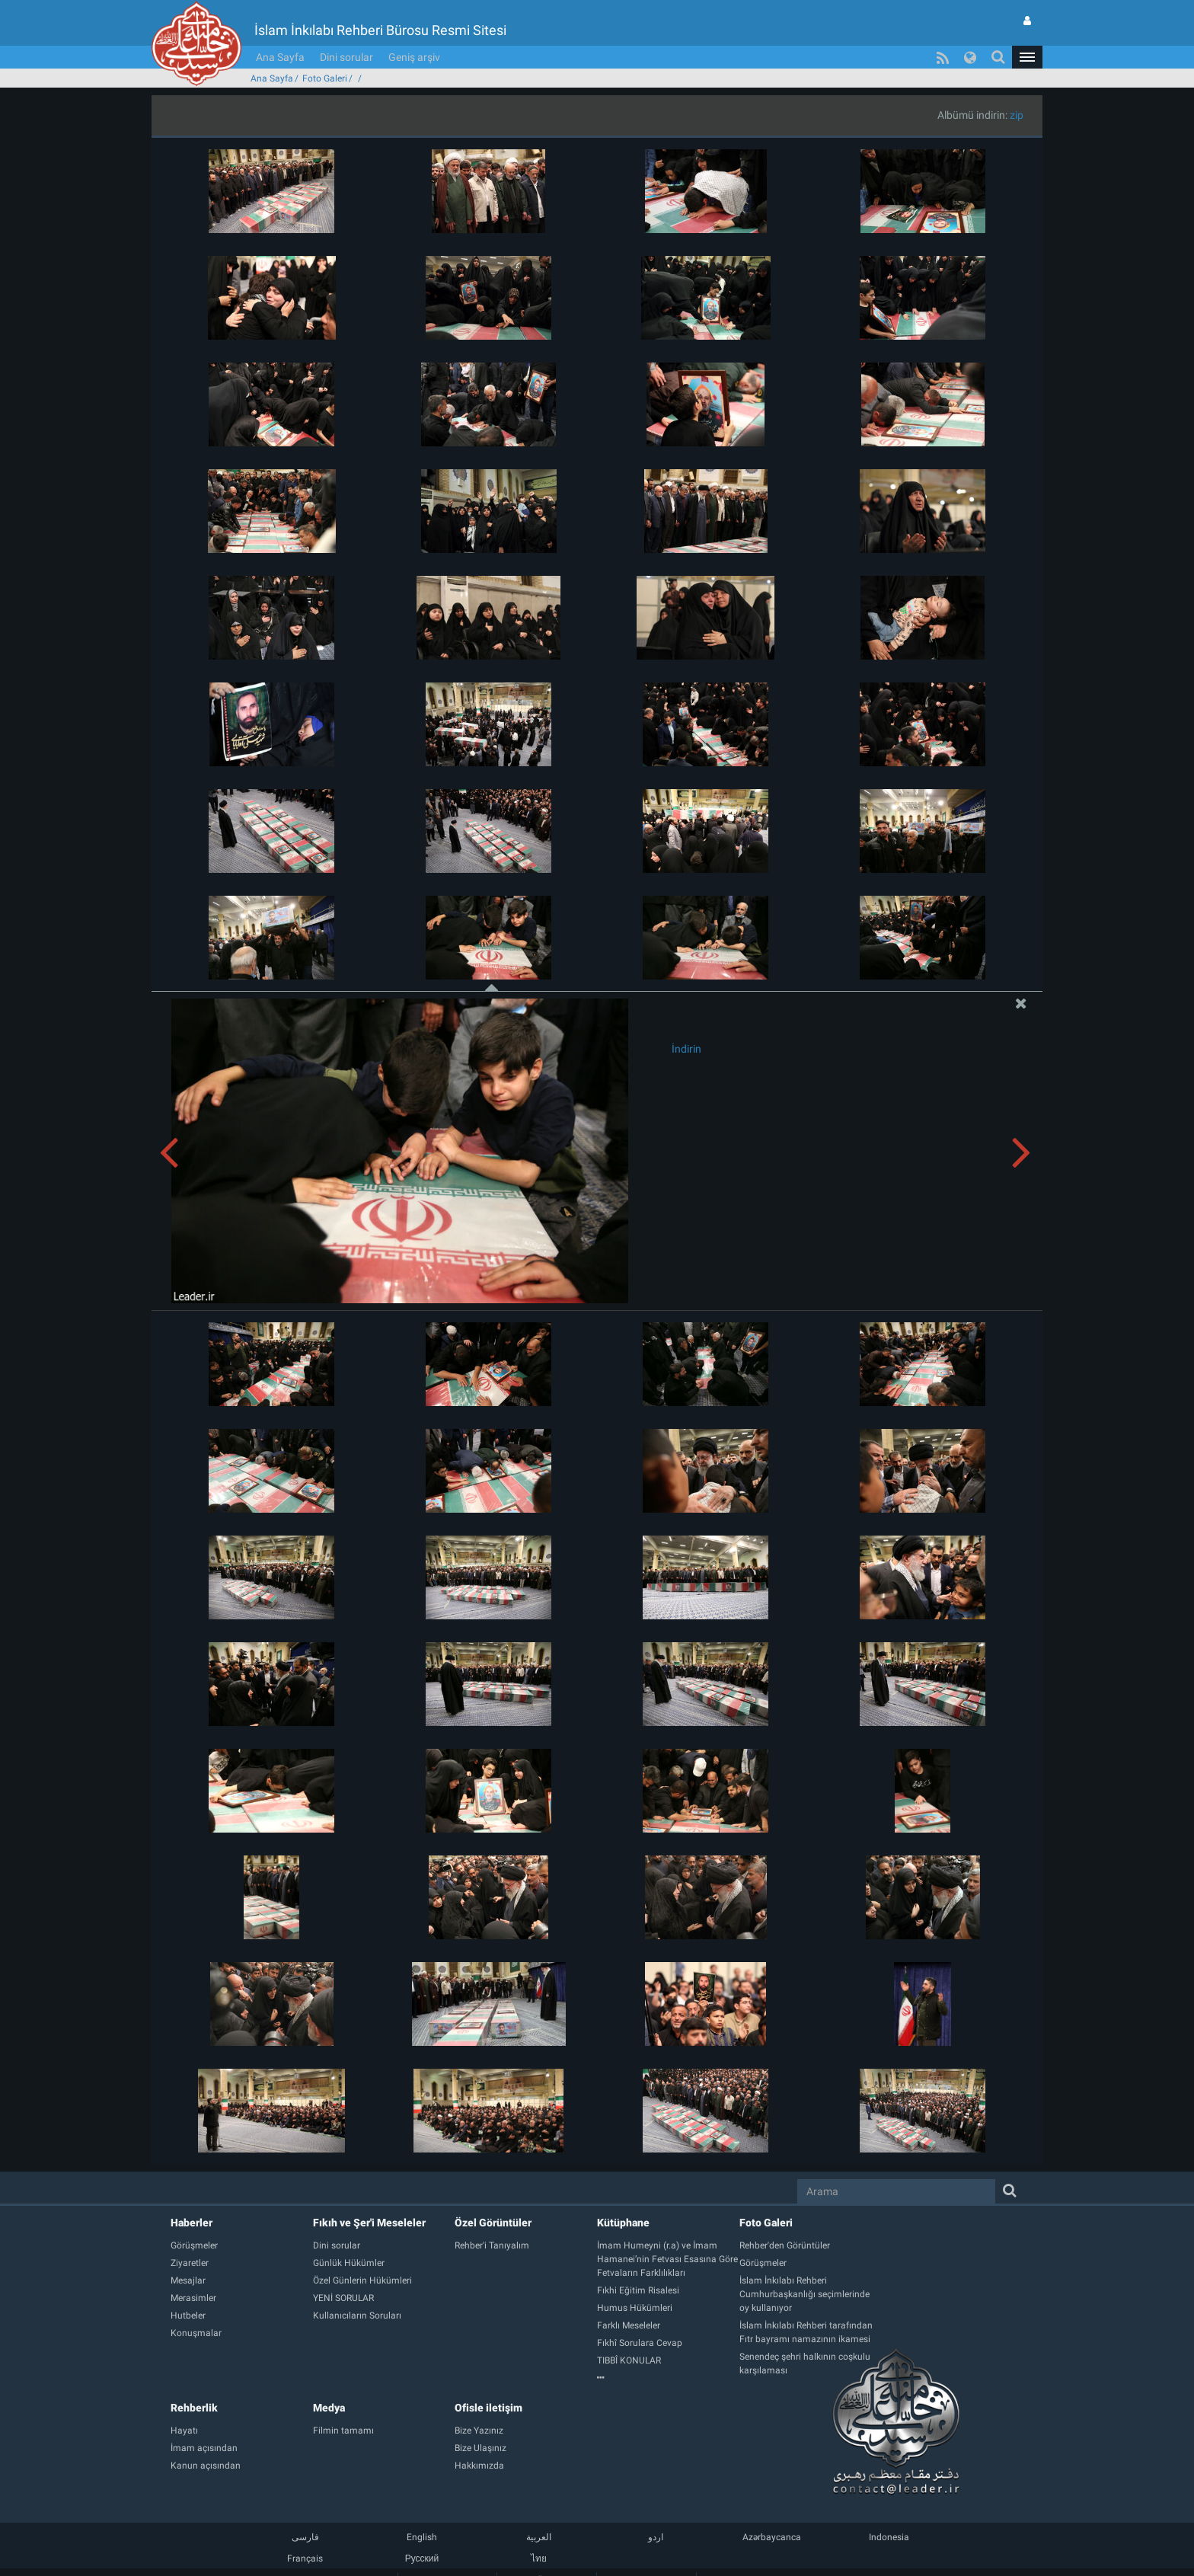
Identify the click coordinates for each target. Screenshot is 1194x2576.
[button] (1027, 57)
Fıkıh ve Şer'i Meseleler (369, 2222)
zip (1016, 115)
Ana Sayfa (280, 57)
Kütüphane (623, 2222)
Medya (329, 2408)
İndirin (686, 1049)
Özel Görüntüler (493, 2222)
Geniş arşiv (414, 57)
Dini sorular (346, 57)
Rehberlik (194, 2408)
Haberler (191, 2222)
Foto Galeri (324, 78)
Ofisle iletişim (488, 2408)
